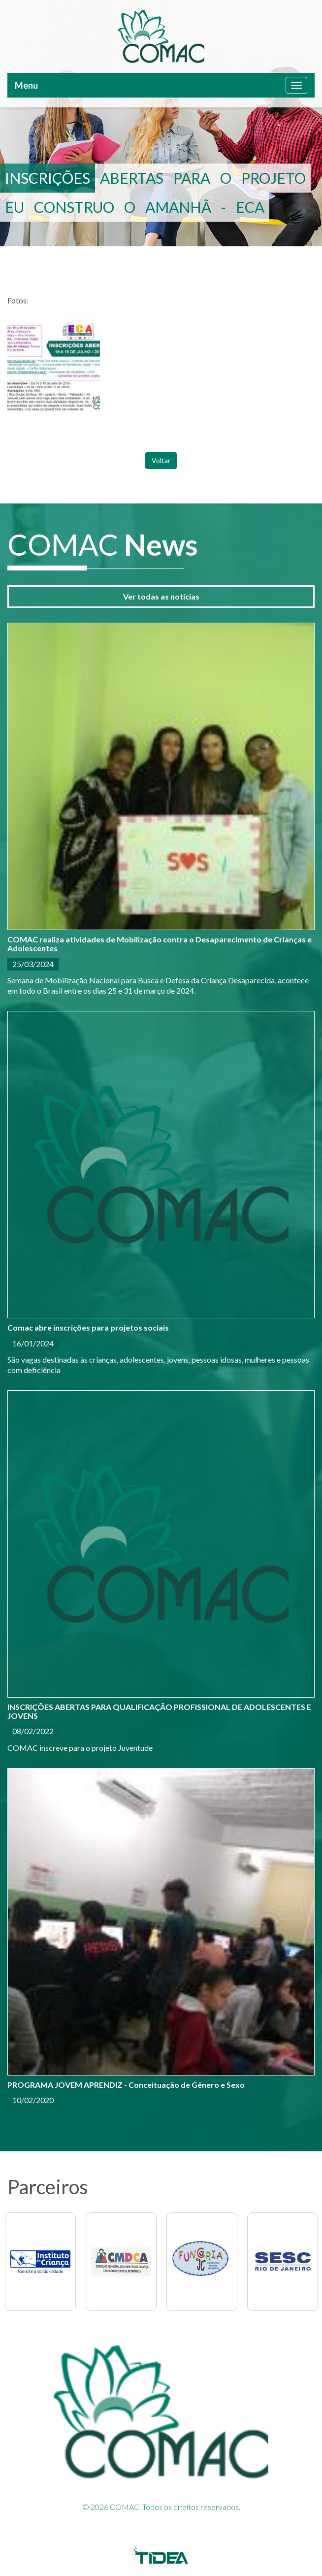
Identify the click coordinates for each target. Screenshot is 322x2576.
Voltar (161, 460)
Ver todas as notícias (161, 596)
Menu (26, 85)
